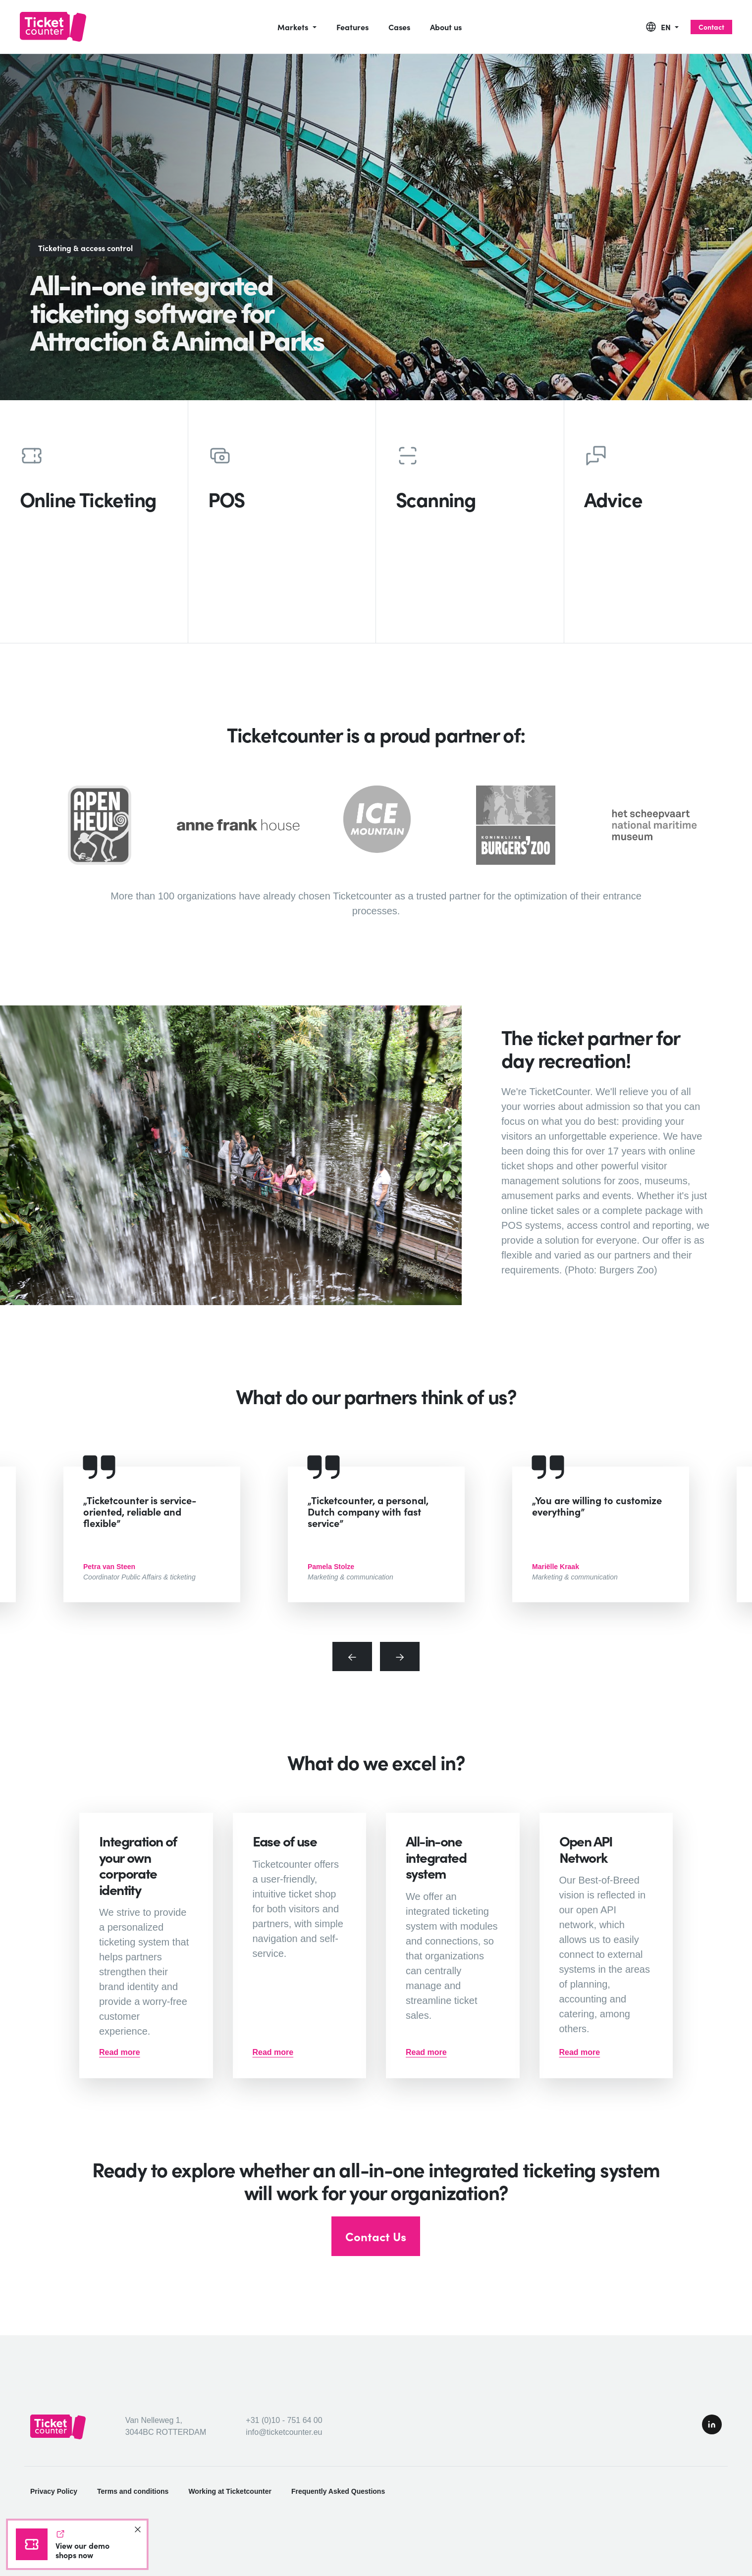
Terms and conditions (132, 2491)
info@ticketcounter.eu (284, 2432)
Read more (119, 2052)
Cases (399, 26)
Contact (711, 27)
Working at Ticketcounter (229, 2491)
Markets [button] (293, 26)
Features (352, 26)
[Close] (138, 2529)
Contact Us (375, 2236)
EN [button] (667, 26)
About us (446, 26)
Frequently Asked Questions (338, 2491)
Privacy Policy (53, 2491)
